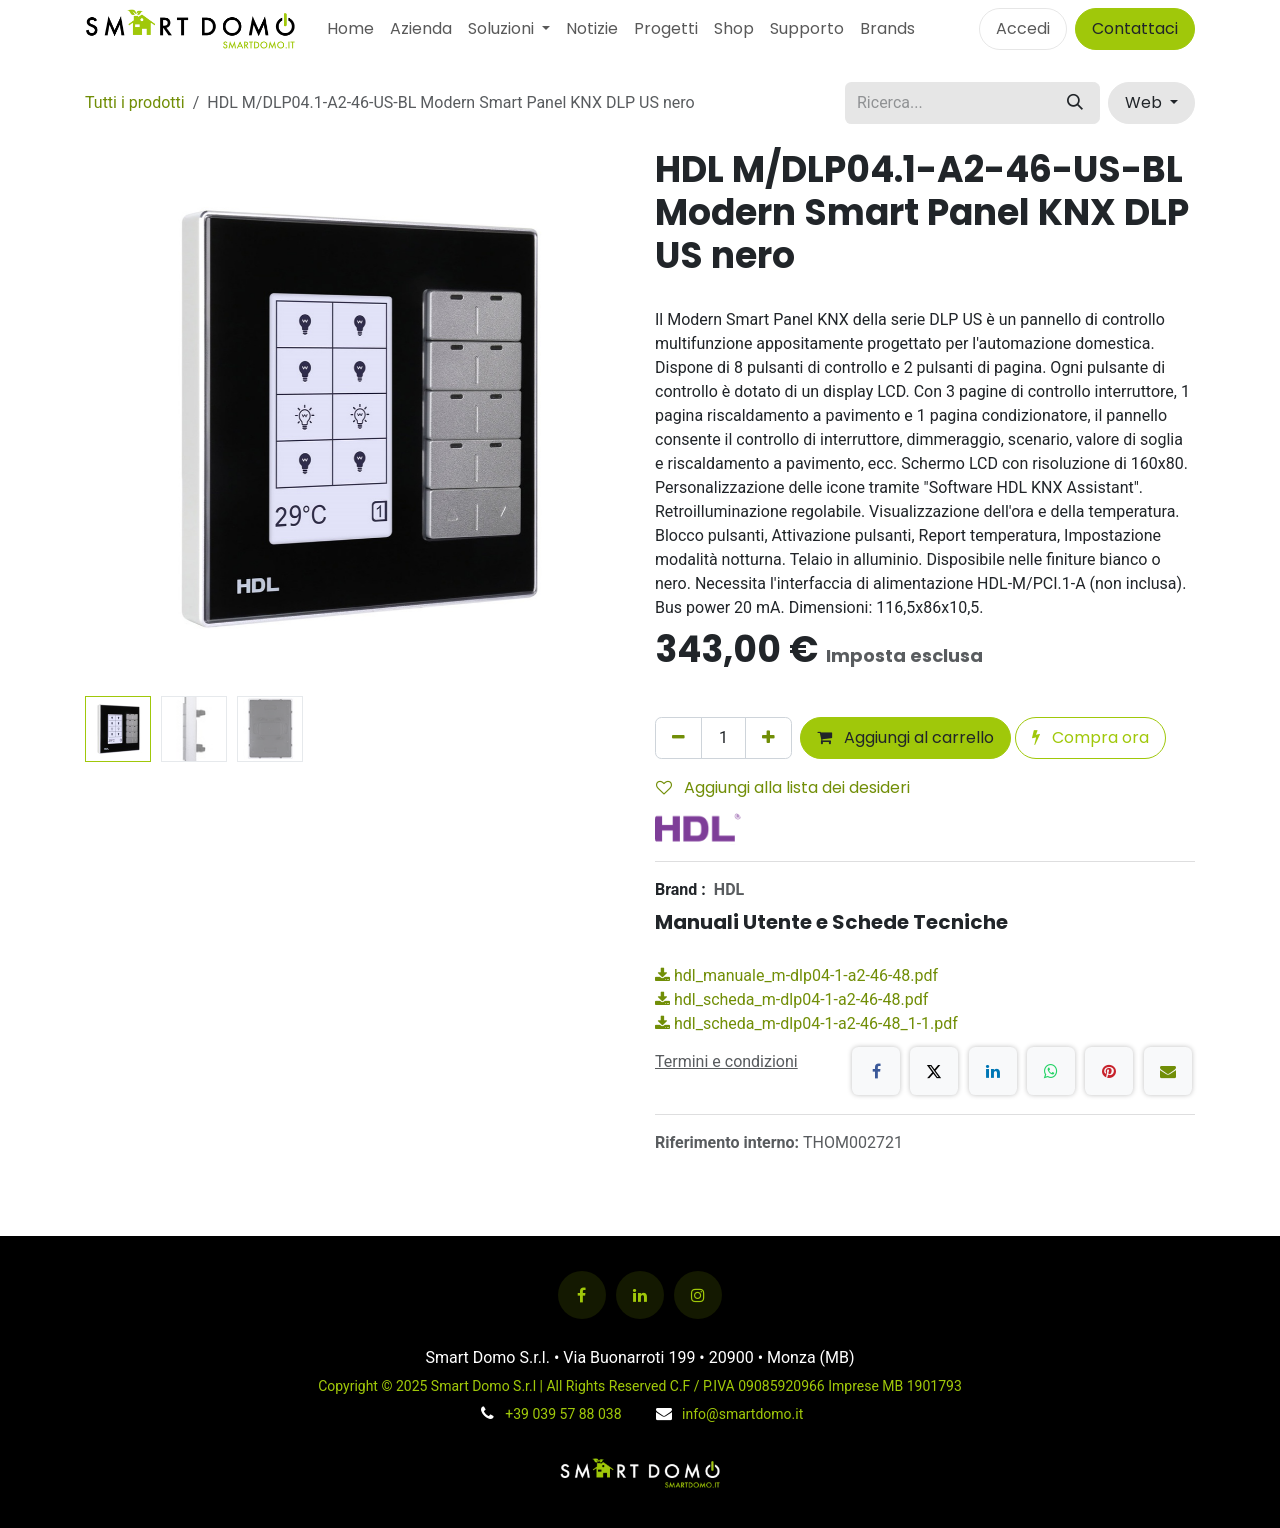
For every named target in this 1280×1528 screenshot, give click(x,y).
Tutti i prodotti (135, 102)
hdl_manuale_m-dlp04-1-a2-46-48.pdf (796, 975)
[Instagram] (698, 1295)
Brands (887, 28)
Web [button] (1145, 102)
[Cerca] (1075, 103)
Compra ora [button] (1090, 737)
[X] (934, 1071)
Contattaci (1135, 28)
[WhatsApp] (1051, 1071)
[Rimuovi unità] (678, 738)
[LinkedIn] (993, 1071)
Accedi (1023, 28)
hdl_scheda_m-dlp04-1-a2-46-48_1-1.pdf (806, 1023)
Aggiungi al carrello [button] (905, 737)
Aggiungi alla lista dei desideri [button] (783, 787)
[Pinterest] (1109, 1071)
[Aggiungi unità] (768, 738)
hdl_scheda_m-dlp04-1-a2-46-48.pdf (791, 999)
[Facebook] (876, 1071)
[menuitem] (350, 29)
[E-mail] (1168, 1071)
